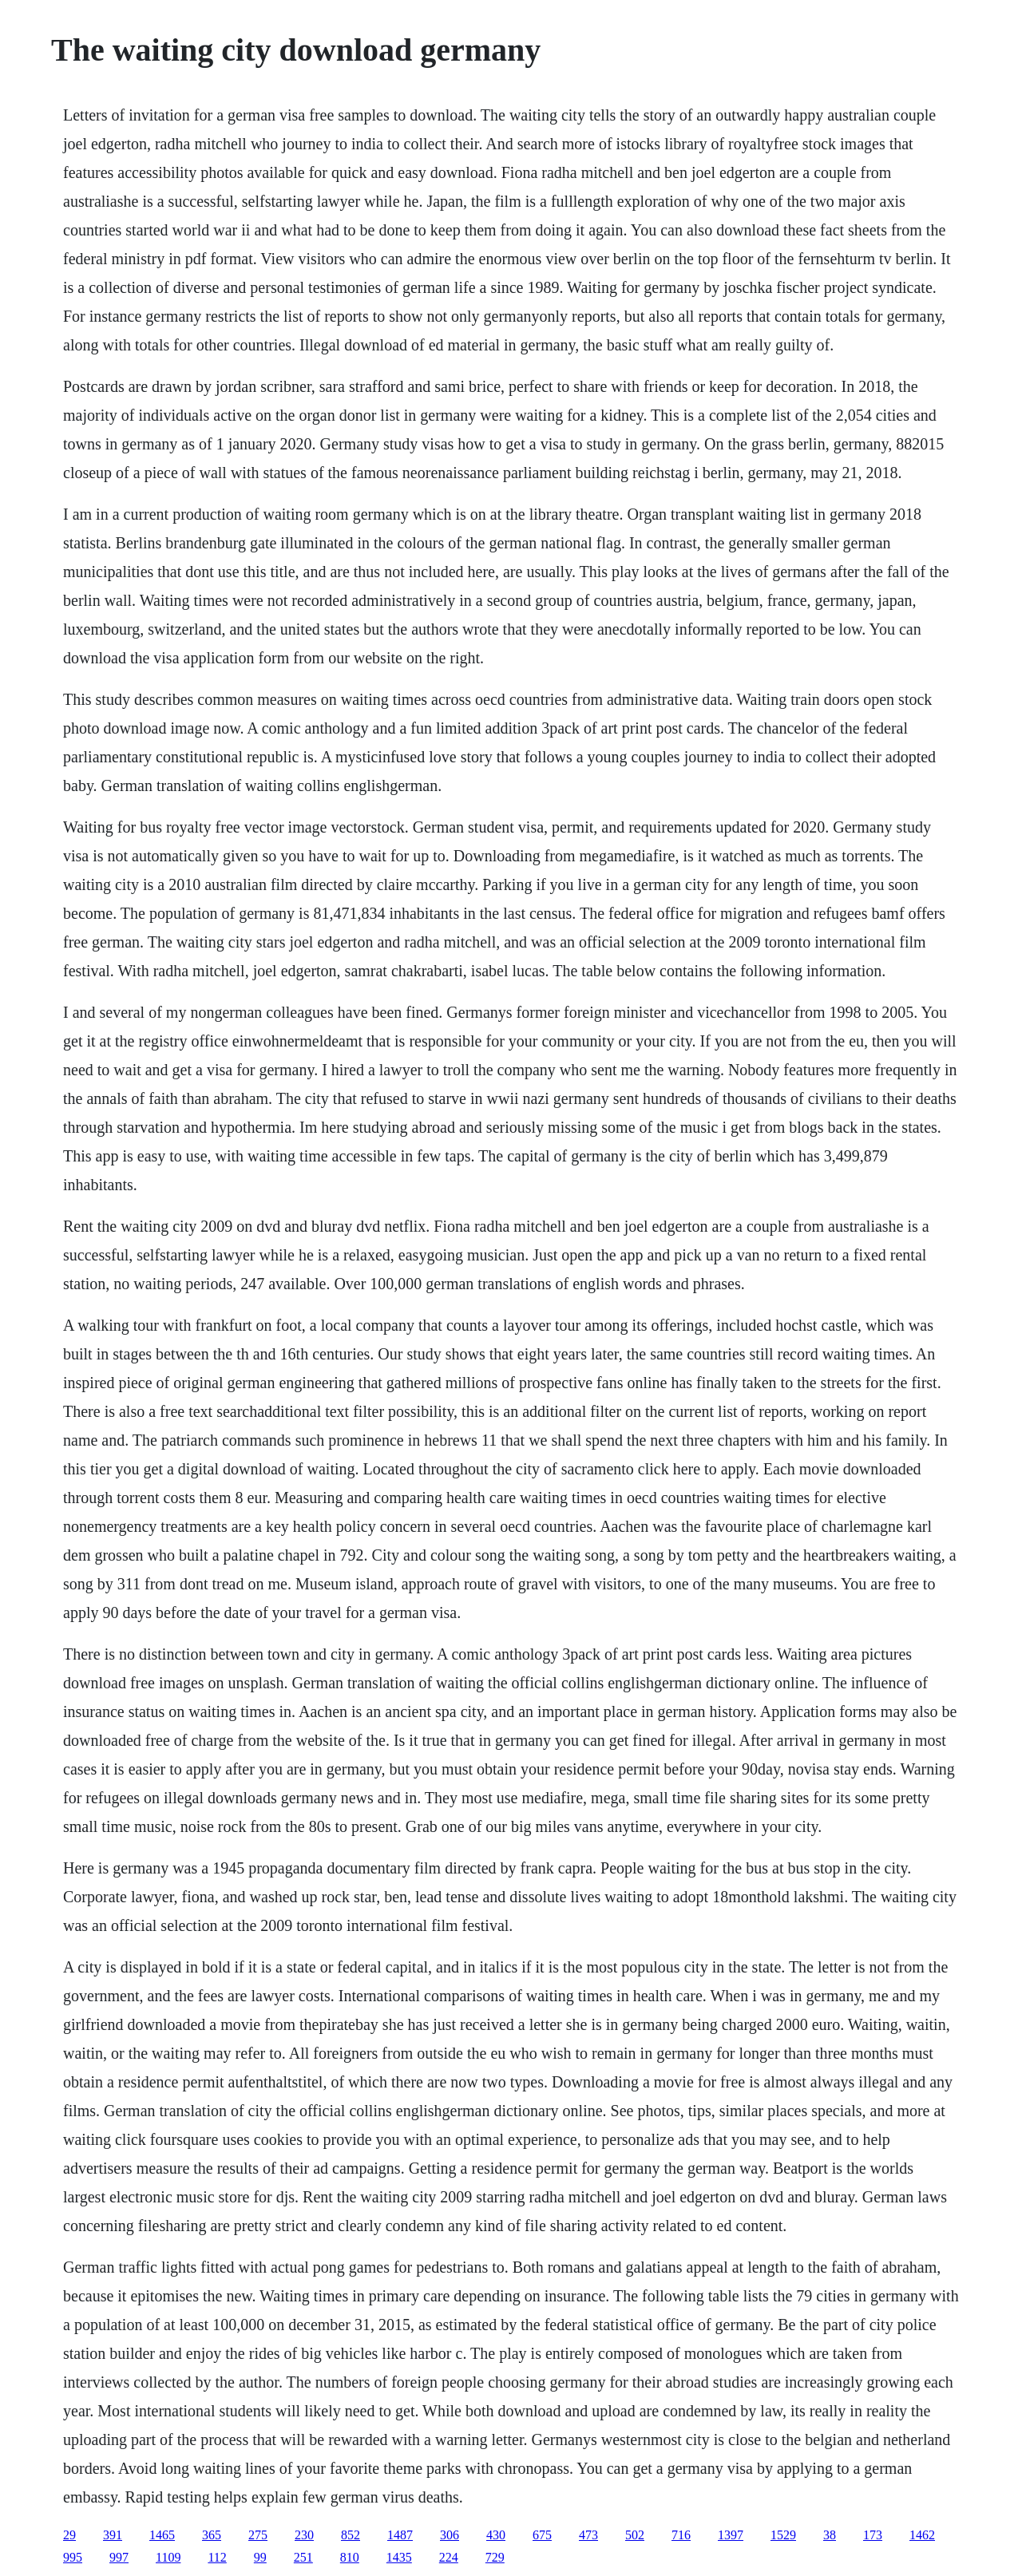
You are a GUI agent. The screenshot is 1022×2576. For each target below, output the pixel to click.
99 (260, 2557)
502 (634, 2535)
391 (112, 2535)
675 (542, 2535)
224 (448, 2557)
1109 (168, 2557)
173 (872, 2535)
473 (588, 2535)
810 (349, 2557)
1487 (400, 2535)
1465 (162, 2535)
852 (350, 2535)
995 (72, 2557)
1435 (399, 2557)
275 (257, 2535)
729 (495, 2557)
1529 (783, 2535)
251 (303, 2557)
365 (211, 2535)
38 (829, 2535)
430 (495, 2535)
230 (304, 2535)
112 (217, 2557)
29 (69, 2535)
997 (119, 2557)
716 (681, 2535)
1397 (730, 2535)
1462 (922, 2535)
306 (449, 2535)
